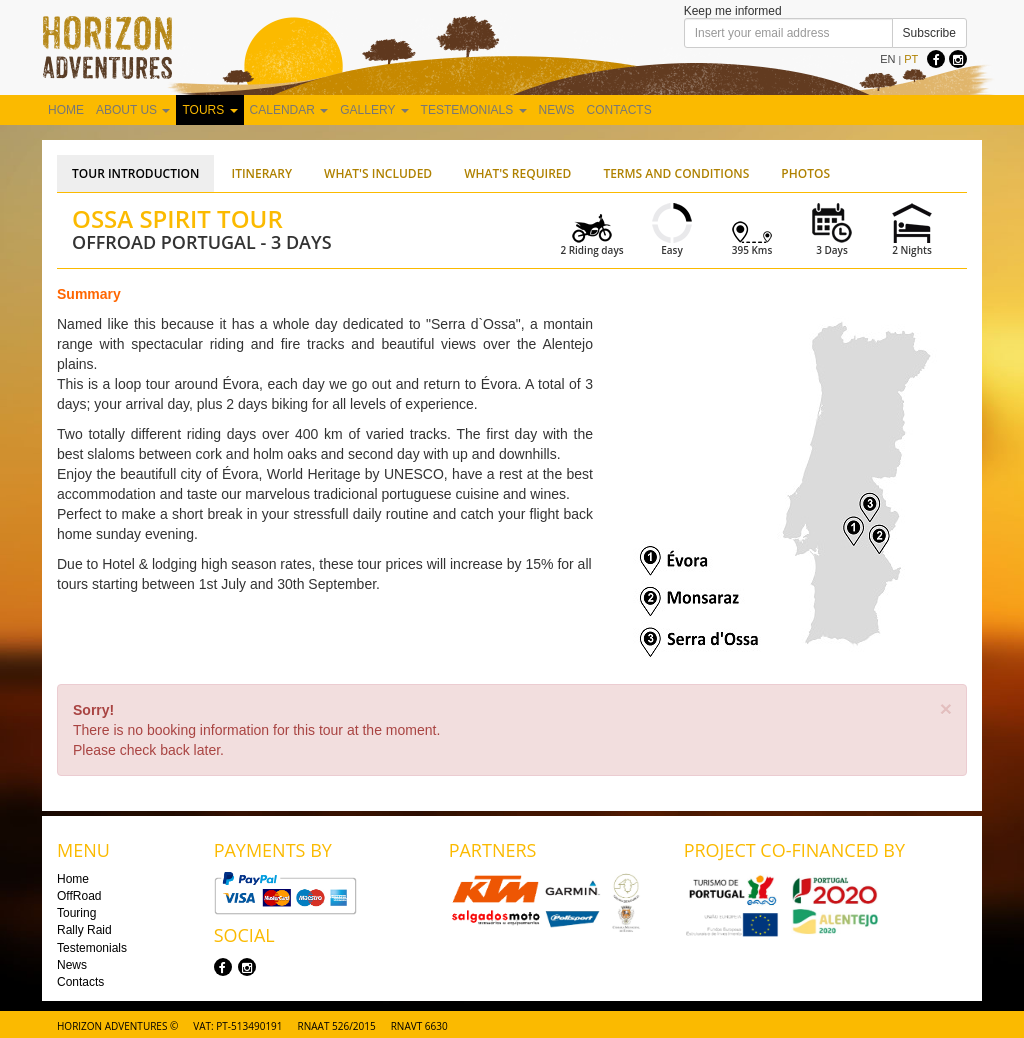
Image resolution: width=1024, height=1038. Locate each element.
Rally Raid (84, 930)
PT (911, 59)
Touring (76, 913)
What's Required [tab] (517, 173)
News (557, 110)
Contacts (619, 110)
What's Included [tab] (378, 173)
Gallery (374, 110)
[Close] (946, 708)
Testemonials (474, 110)
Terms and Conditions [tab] (676, 173)
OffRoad (79, 896)
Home (66, 110)
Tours (209, 110)
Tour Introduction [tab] (135, 173)
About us (133, 110)
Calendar (289, 110)
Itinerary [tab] (261, 173)
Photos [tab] (805, 173)
